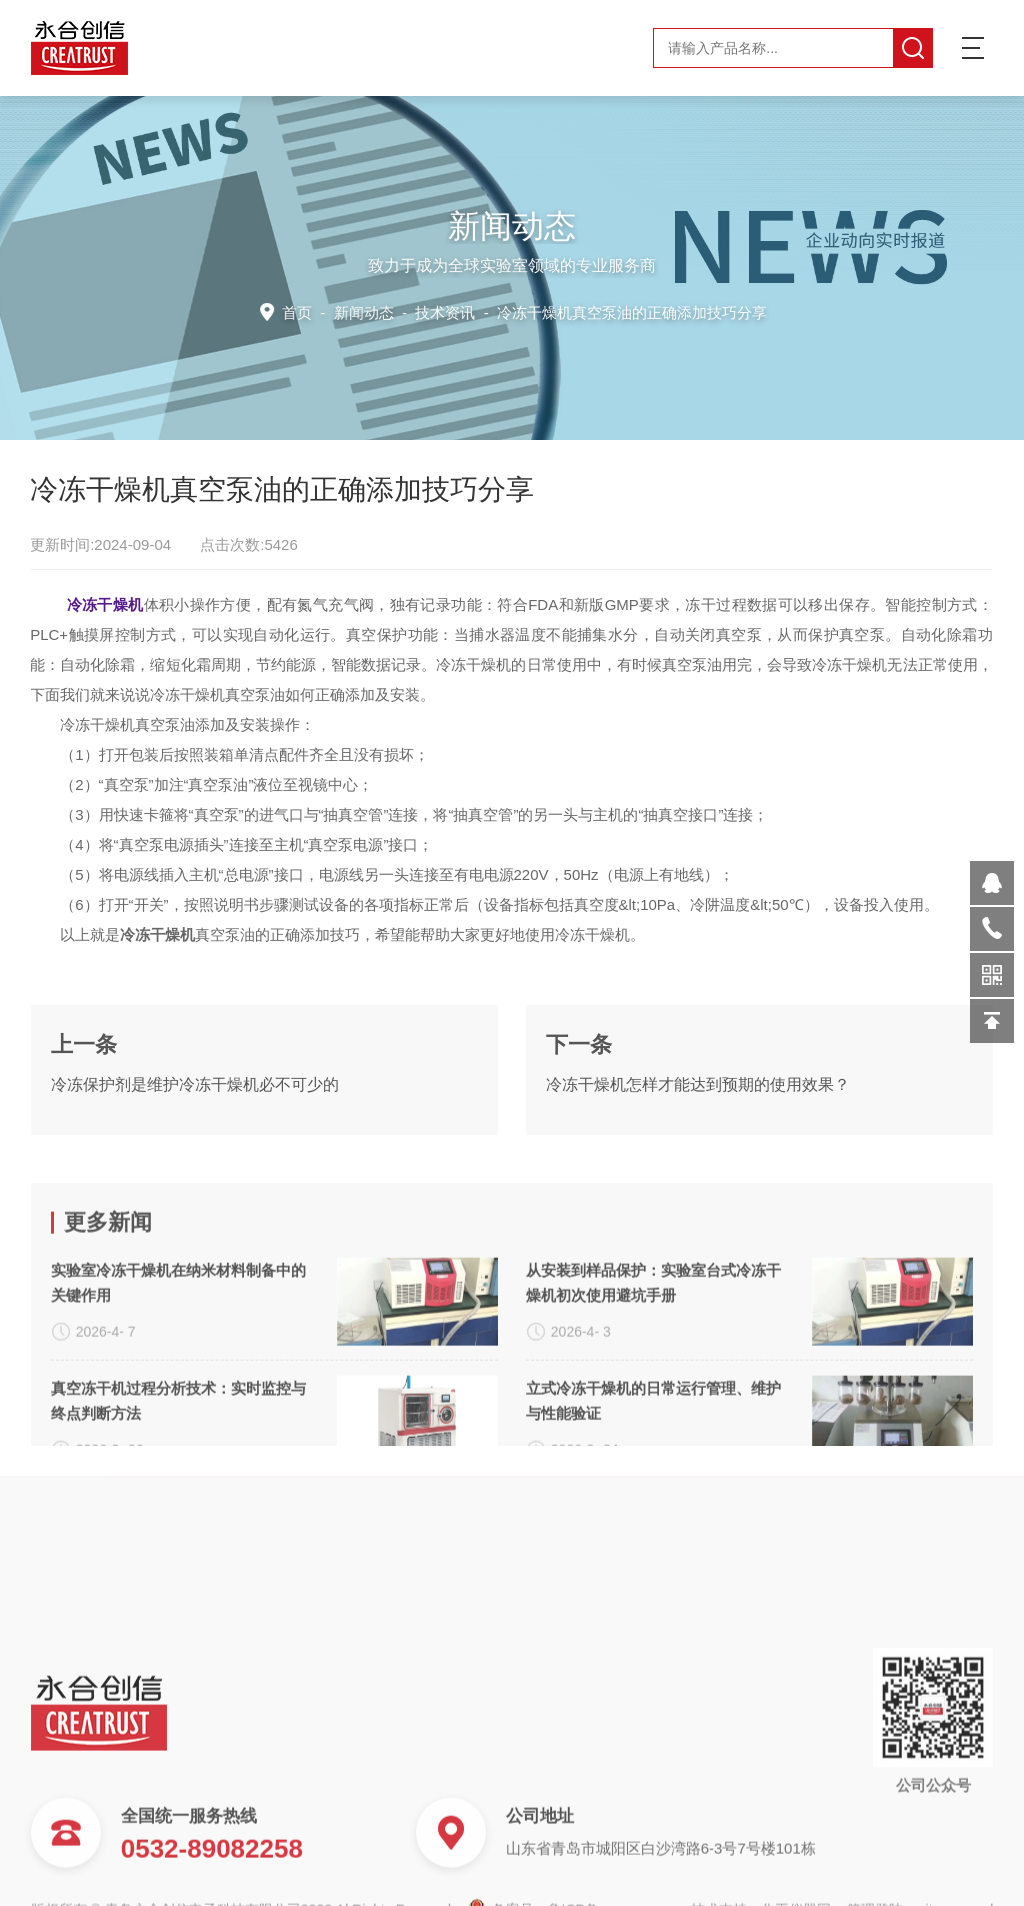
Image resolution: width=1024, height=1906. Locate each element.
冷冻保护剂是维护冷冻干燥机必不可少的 (195, 1137)
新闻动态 (369, 311)
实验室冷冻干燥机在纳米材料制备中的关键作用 (178, 1394)
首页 (304, 311)
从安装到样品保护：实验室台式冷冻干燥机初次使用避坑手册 (653, 1394)
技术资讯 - (588, 311)
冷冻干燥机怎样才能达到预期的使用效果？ (698, 1137)
